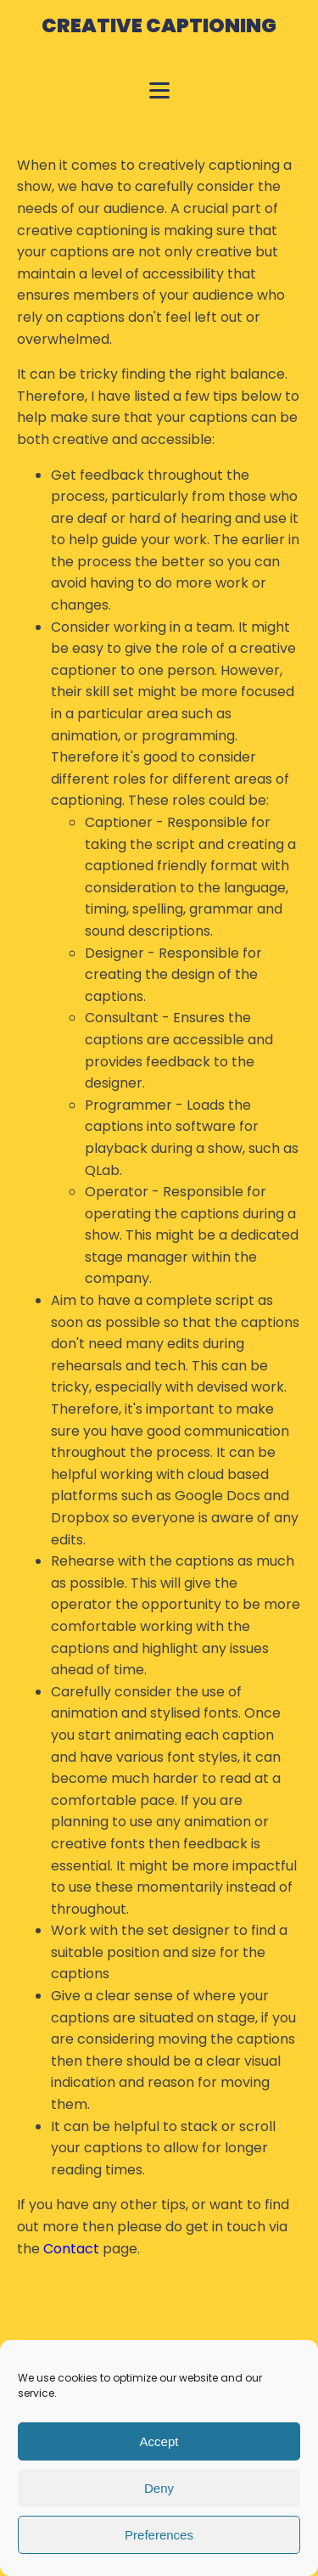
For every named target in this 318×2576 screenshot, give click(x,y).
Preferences (159, 2535)
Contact (71, 2248)
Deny (159, 2488)
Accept (159, 2441)
